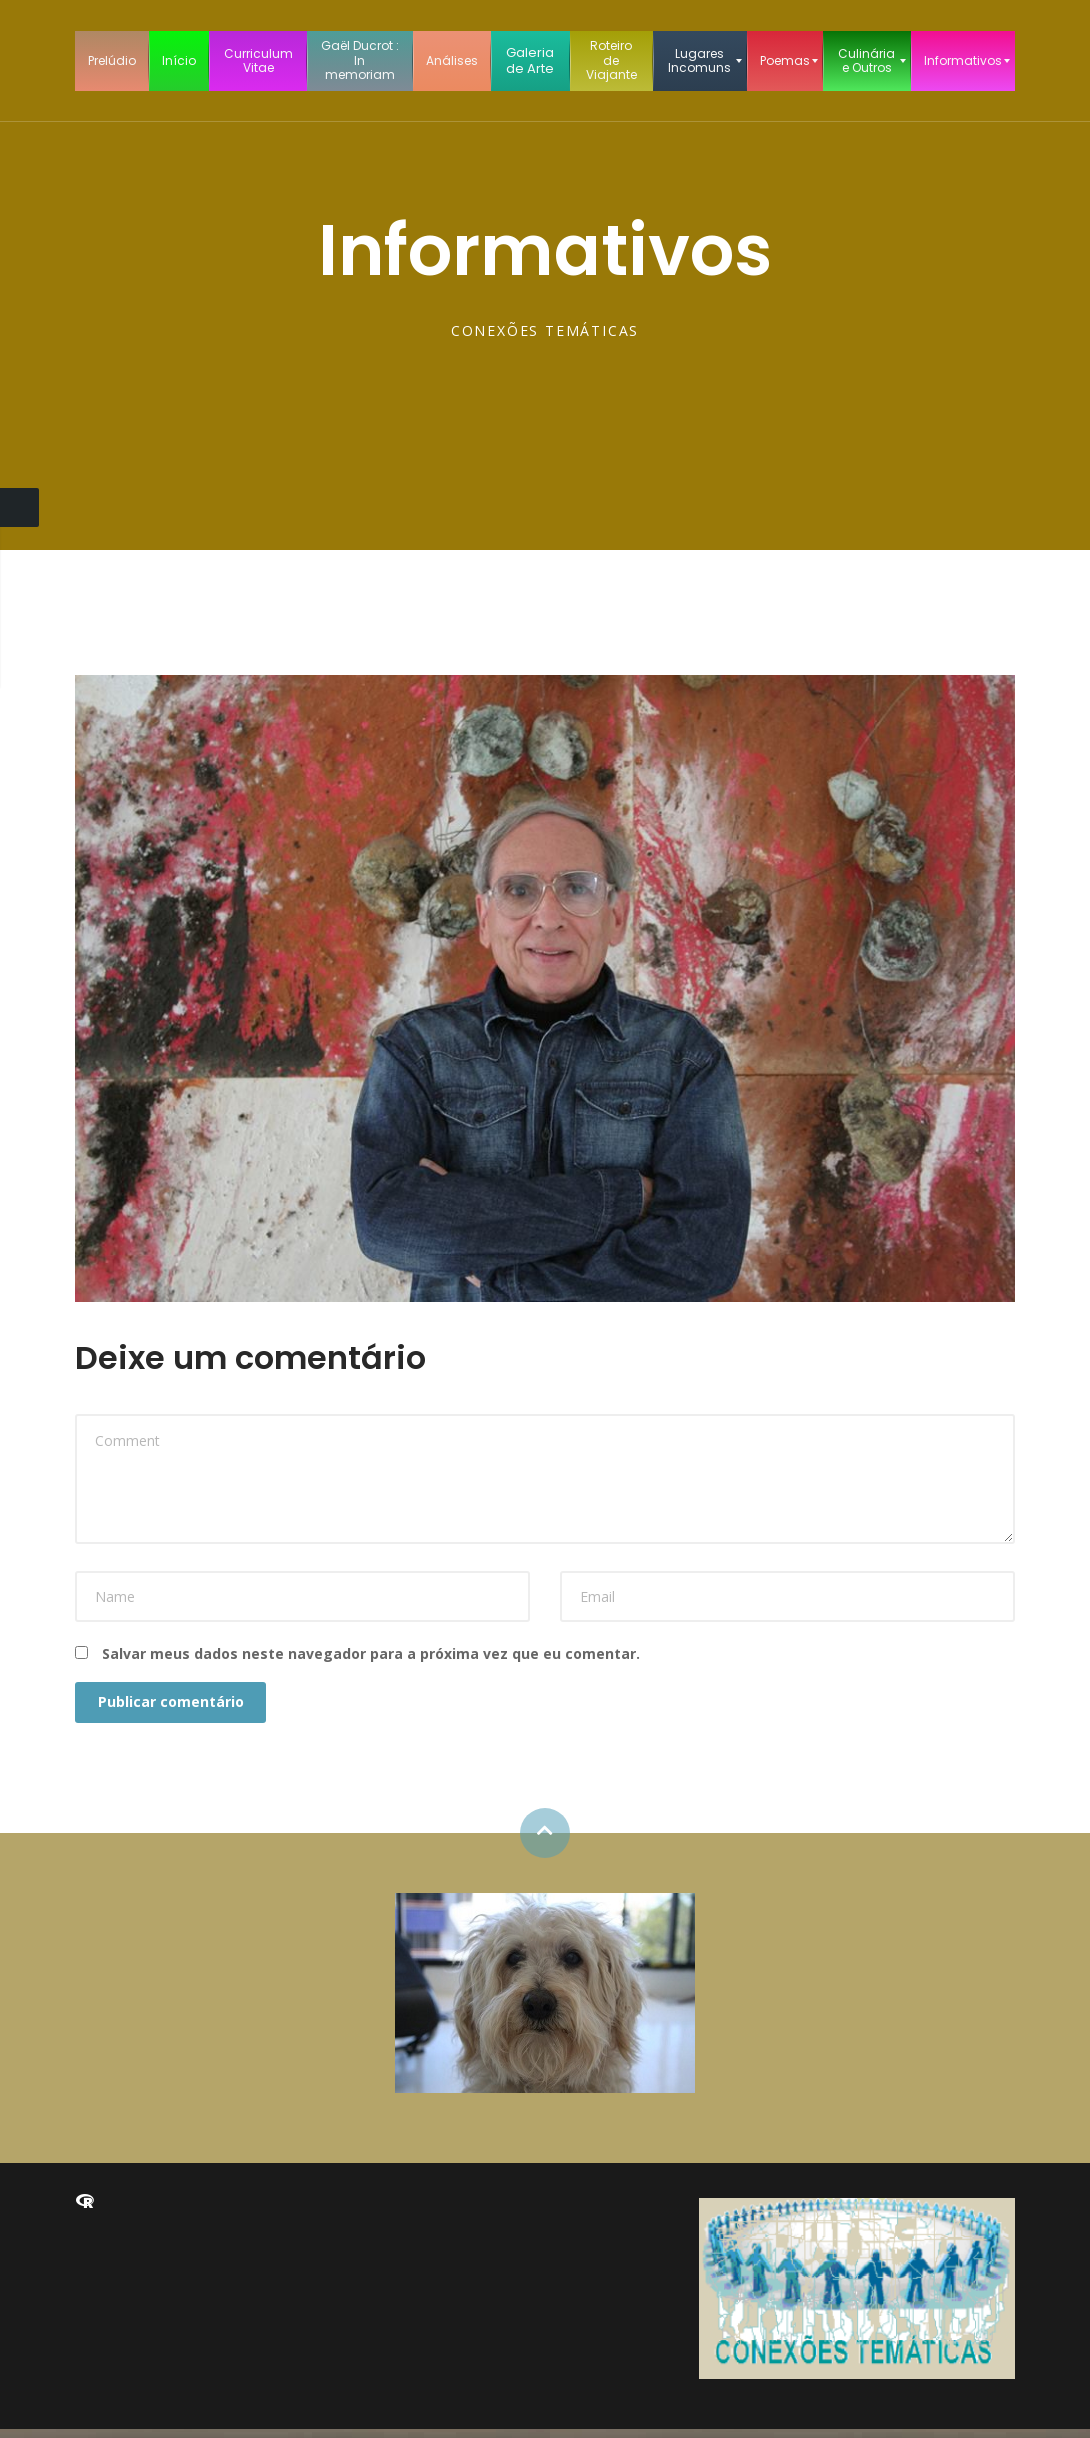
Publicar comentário (178, 1706)
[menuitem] (112, 61)
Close (19, 507)
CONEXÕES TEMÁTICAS (545, 330)
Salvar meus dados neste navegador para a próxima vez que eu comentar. (371, 1653)
